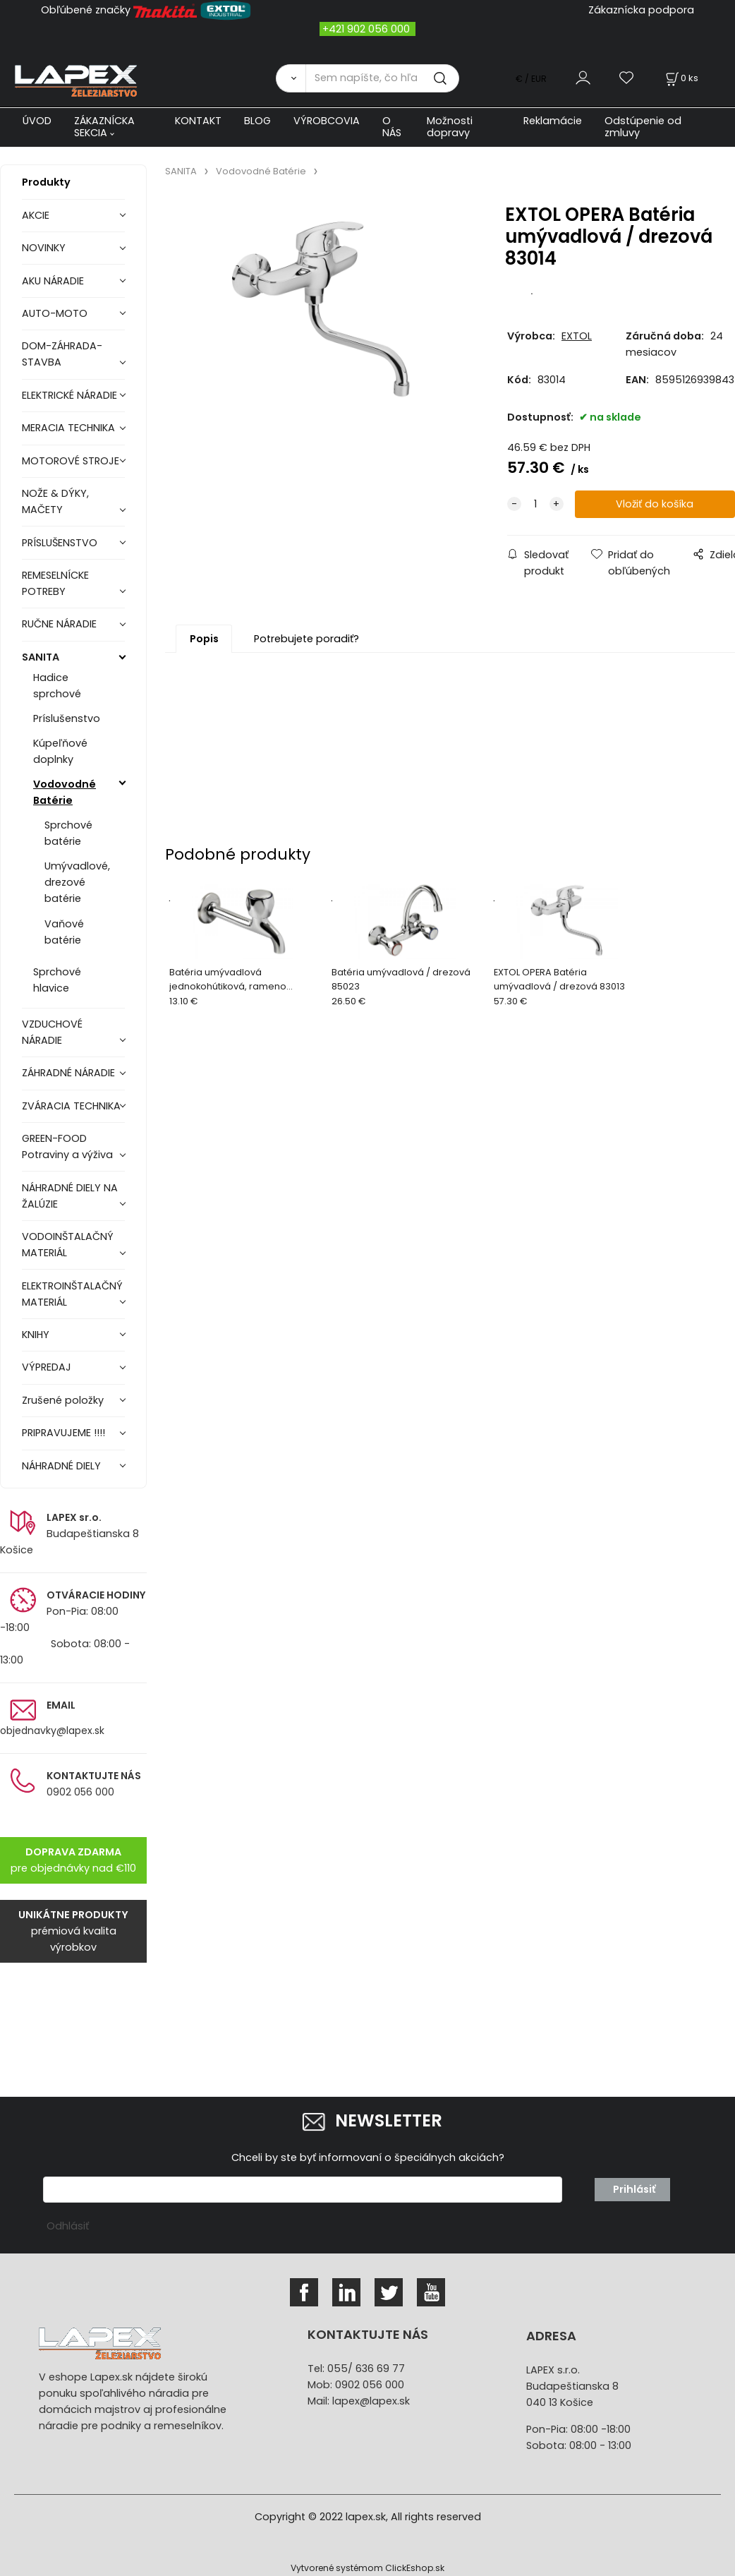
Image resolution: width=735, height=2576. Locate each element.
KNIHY (35, 1335)
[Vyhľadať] (291, 78)
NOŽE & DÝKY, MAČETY (55, 501)
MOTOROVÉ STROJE (70, 461)
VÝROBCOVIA (326, 121)
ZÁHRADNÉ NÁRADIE (68, 1073)
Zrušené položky (63, 1400)
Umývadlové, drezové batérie (77, 882)
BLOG (257, 121)
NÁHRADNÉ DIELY (61, 1466)
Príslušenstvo (66, 718)
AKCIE (35, 215)
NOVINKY (44, 248)
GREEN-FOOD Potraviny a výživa (67, 1146)
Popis (204, 639)
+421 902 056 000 (366, 29)
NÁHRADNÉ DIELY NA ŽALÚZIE (70, 1196)
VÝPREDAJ (46, 1367)
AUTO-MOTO (54, 313)
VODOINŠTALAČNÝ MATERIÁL (68, 1244)
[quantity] (535, 504)
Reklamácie (552, 121)
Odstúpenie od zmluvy (643, 127)
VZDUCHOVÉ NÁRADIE (52, 1032)
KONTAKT (198, 121)
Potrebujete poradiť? (306, 639)
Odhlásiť (68, 2226)
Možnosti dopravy (450, 127)
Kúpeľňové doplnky (60, 751)
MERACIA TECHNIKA (68, 428)
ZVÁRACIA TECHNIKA (71, 1106)
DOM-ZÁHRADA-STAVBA (62, 354)
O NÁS (391, 127)
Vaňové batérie (64, 932)
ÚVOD (37, 121)
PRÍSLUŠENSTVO (59, 543)
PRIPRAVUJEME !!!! (63, 1433)
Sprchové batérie (68, 833)
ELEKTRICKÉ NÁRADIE (69, 395)
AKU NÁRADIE (53, 281)
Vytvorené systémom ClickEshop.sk (367, 2568)
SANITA (40, 657)
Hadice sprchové (57, 685)
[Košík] (680, 78)
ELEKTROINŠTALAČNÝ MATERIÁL (72, 1294)
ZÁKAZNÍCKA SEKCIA (104, 127)
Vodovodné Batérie (64, 792)
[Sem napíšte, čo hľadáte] (382, 78)
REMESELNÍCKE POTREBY (55, 583)
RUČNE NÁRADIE (59, 624)
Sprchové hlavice (57, 980)
